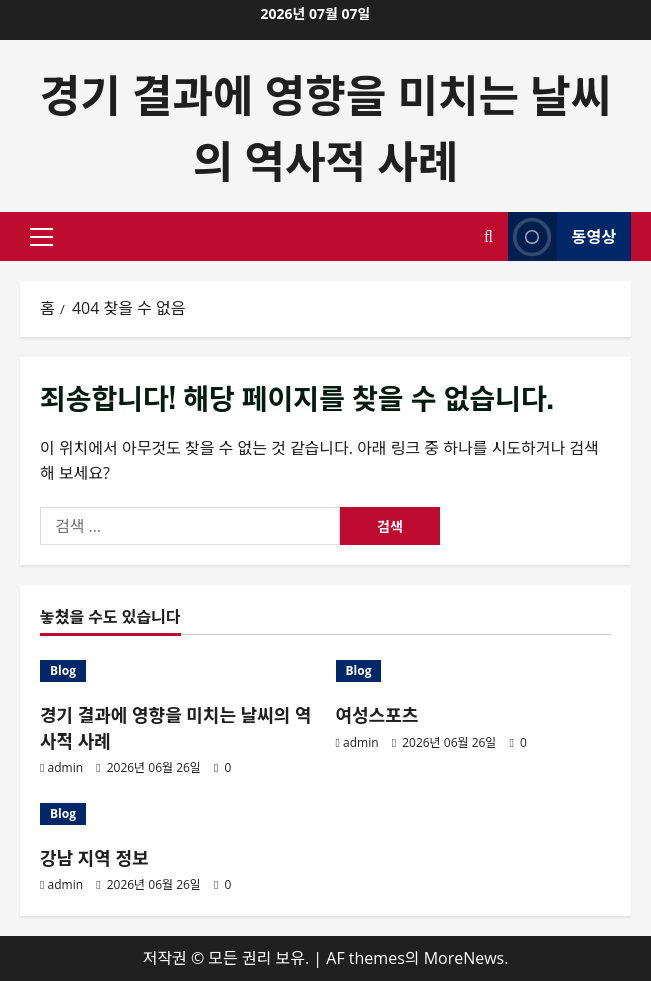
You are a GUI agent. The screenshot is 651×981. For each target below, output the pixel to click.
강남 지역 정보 (94, 857)
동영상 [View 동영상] (562, 236)
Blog (63, 670)
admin (66, 767)
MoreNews (464, 958)
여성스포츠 (377, 714)
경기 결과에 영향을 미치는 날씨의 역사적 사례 (325, 125)
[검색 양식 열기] (488, 236)
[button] (41, 237)
